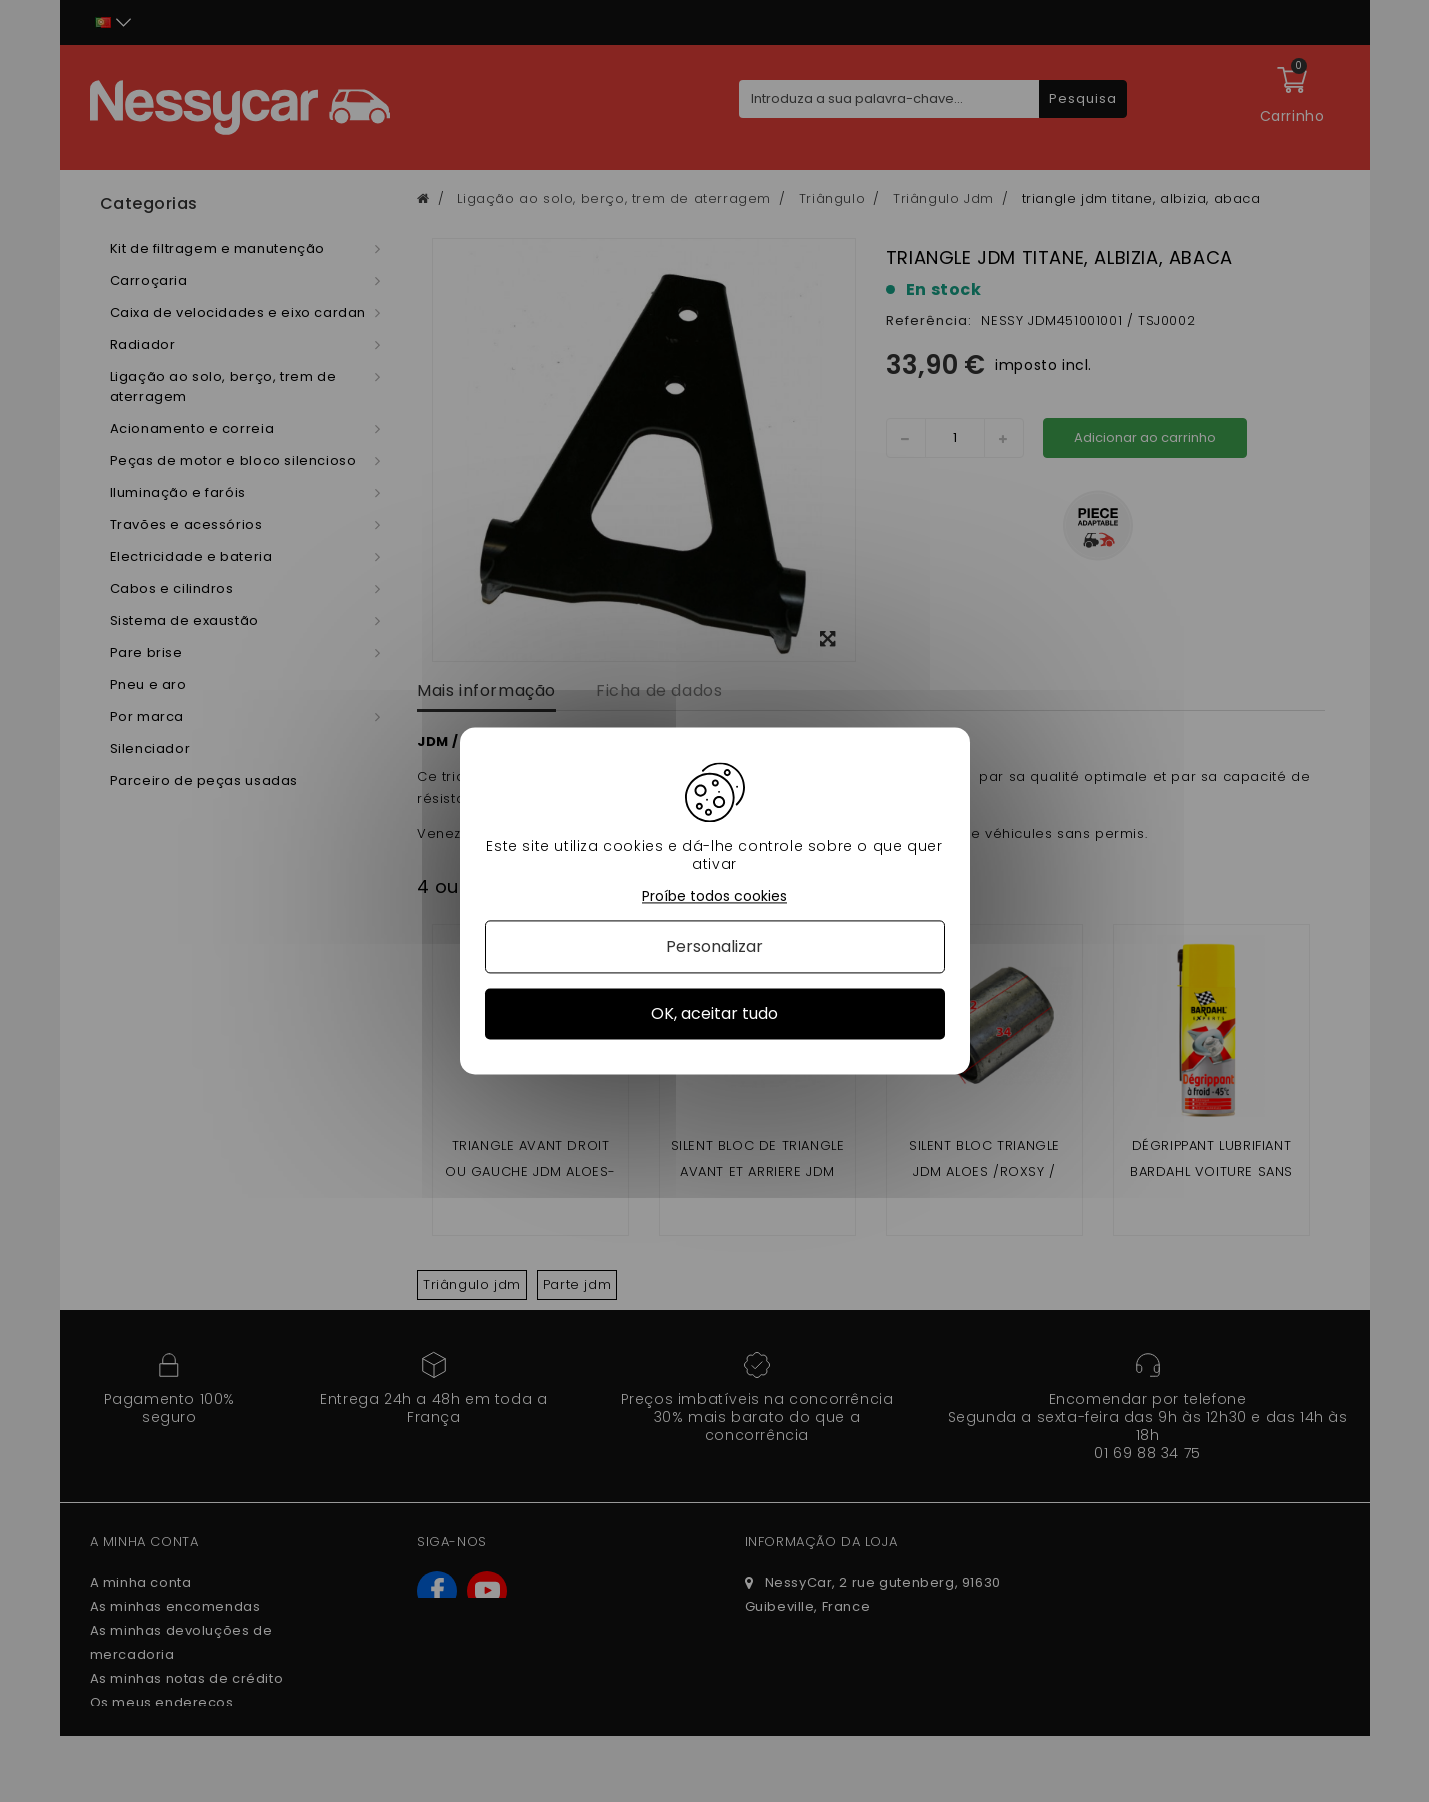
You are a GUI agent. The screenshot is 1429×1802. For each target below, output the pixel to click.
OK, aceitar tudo (714, 1013)
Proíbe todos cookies (714, 896)
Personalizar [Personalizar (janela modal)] (714, 946)
